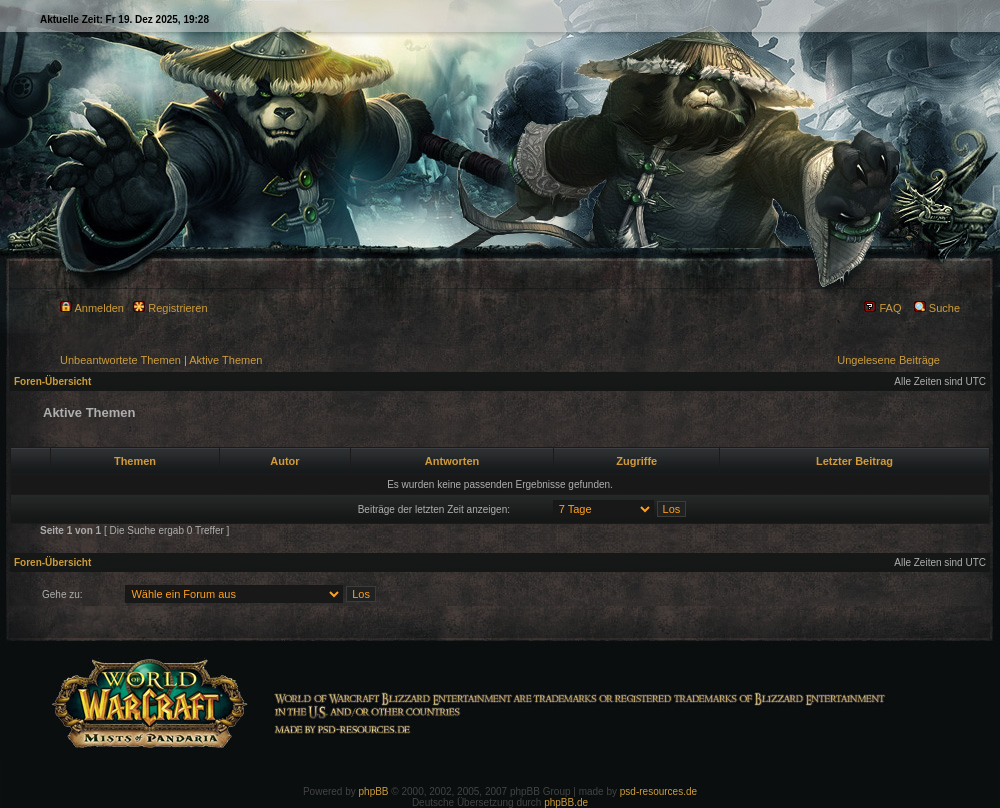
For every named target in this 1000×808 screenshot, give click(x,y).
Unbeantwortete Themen (120, 360)
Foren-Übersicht (52, 381)
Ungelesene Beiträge (888, 360)
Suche (937, 308)
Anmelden (92, 308)
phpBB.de (566, 802)
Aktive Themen (225, 360)
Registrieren (170, 308)
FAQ (882, 308)
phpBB (374, 791)
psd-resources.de (658, 791)
